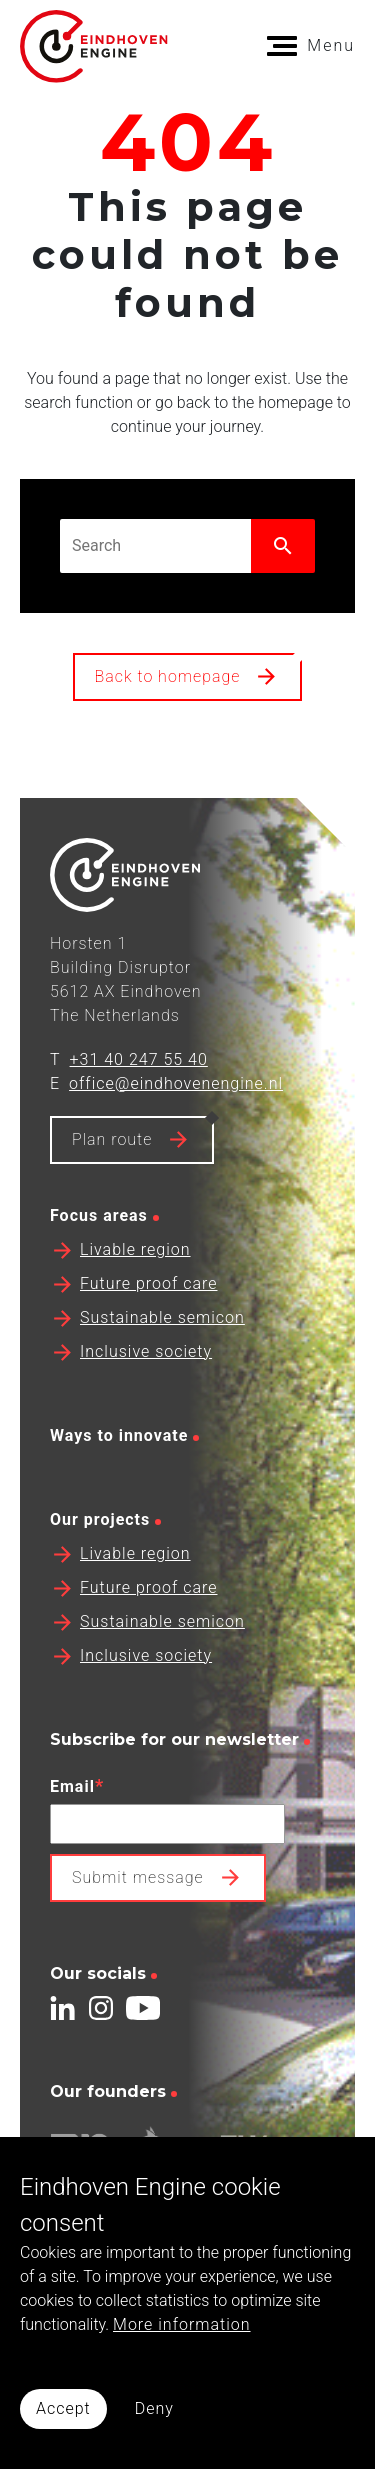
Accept (63, 2408)
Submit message (138, 1905)
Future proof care (149, 1311)
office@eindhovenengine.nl (176, 1111)
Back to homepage (168, 676)
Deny (154, 2408)
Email (77, 1813)
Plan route (112, 1167)
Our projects (100, 1547)
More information (182, 2324)
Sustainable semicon (162, 1345)
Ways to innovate (119, 1463)
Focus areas (99, 1243)
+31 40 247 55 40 (139, 1087)
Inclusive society (146, 1379)
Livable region (135, 1277)
